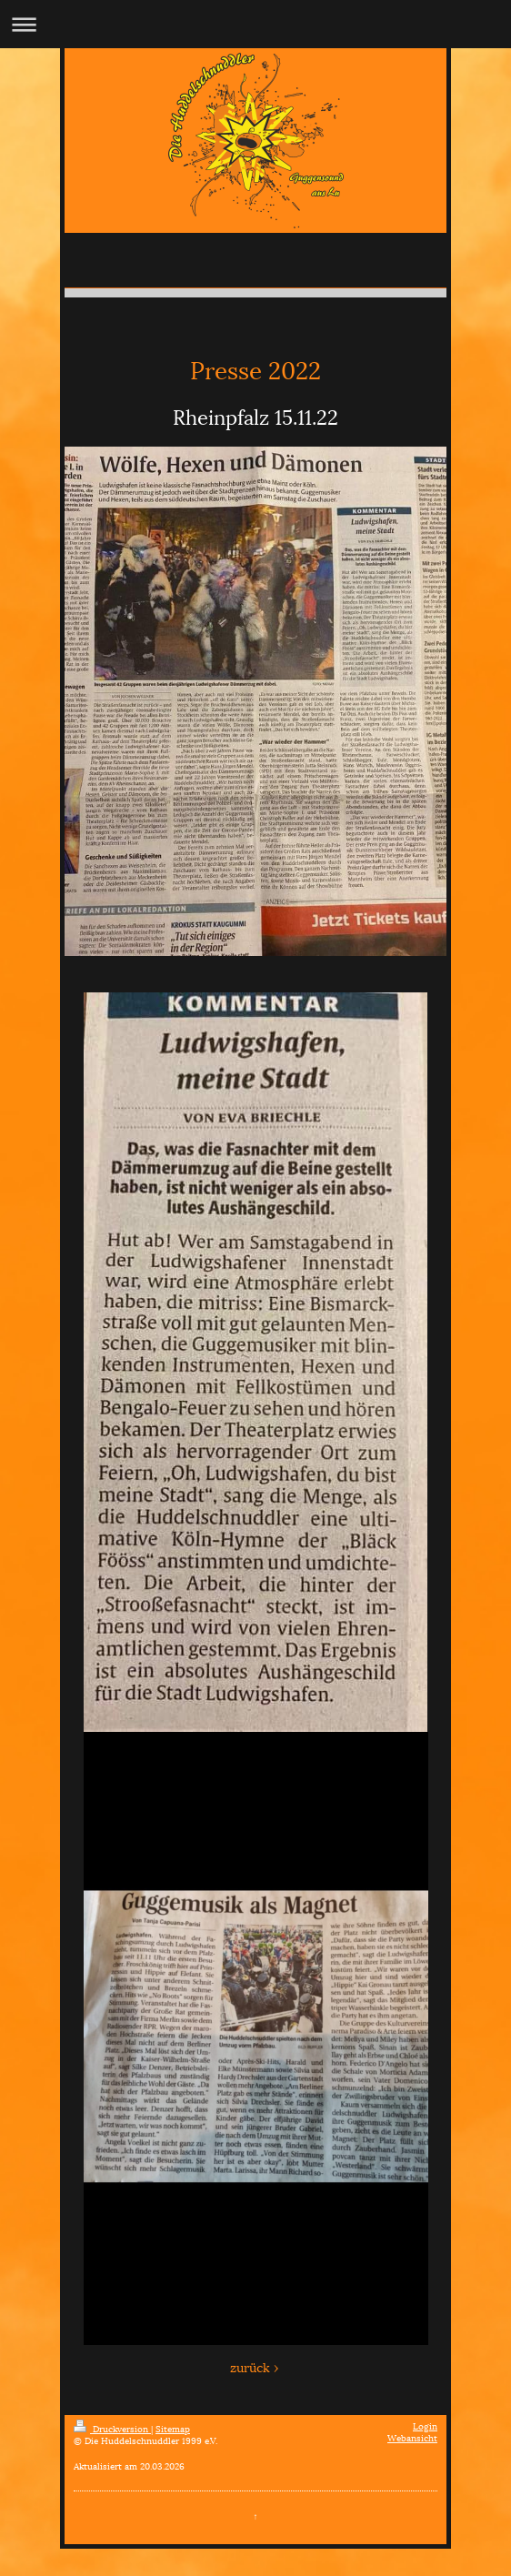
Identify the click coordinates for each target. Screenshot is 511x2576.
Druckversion (112, 2428)
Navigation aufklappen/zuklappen (255, 24)
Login (425, 2425)
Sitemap (172, 2428)
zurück (250, 2366)
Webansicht (412, 2437)
